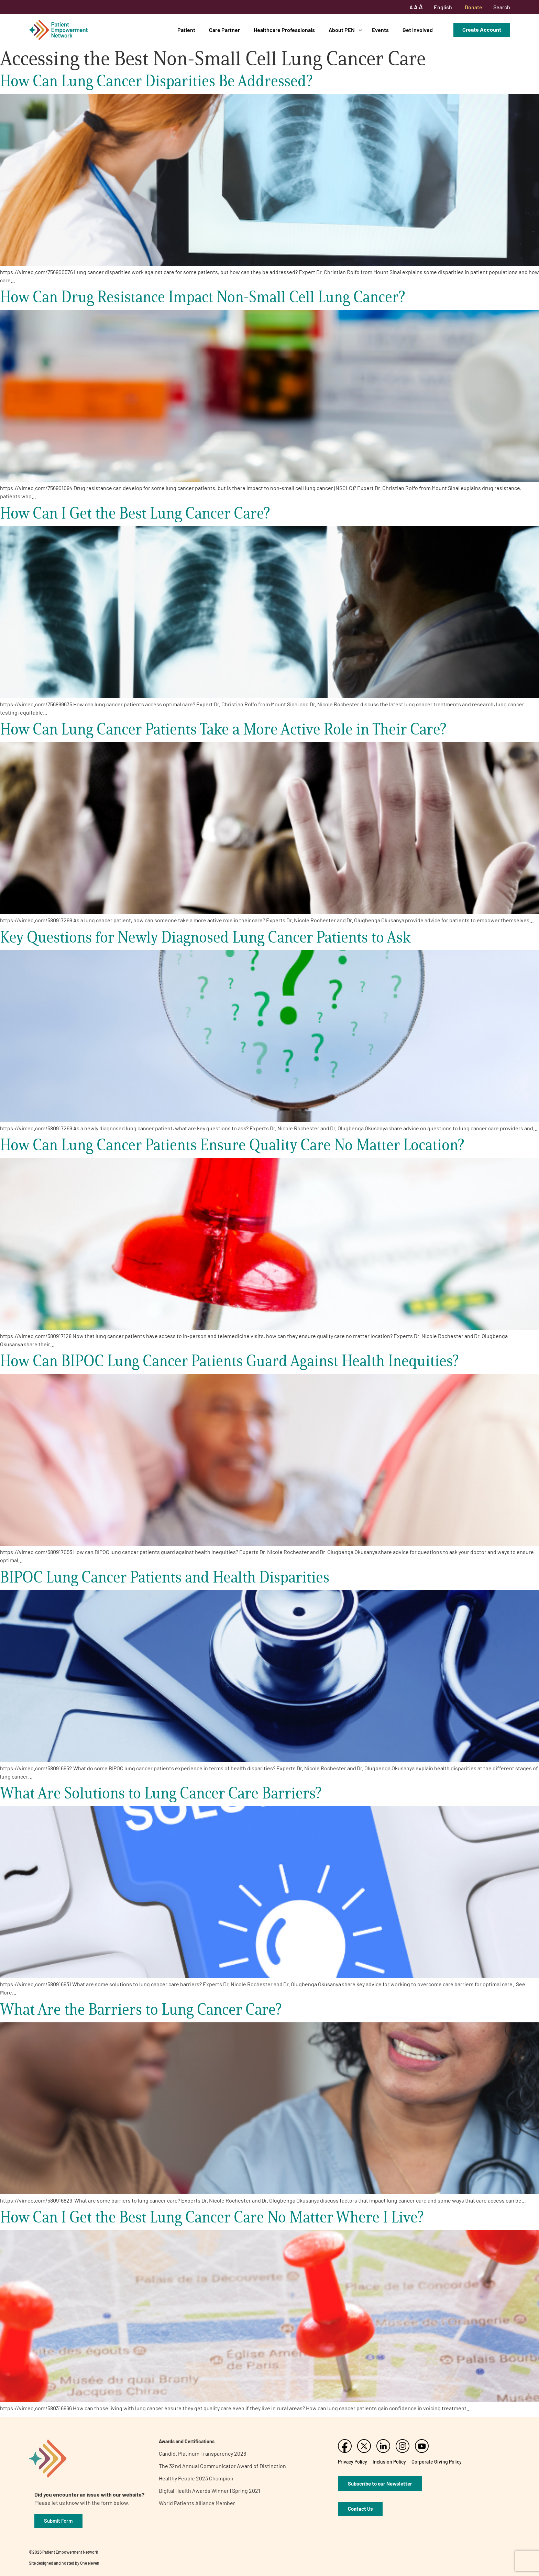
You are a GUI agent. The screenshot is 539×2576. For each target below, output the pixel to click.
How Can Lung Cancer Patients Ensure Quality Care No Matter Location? (232, 1144)
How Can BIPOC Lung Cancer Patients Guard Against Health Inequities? (229, 1360)
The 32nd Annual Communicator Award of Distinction (222, 2466)
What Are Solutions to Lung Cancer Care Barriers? (160, 1793)
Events (380, 29)
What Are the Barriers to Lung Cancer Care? (141, 2009)
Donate (473, 7)
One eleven (89, 2563)
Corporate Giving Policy (436, 2462)
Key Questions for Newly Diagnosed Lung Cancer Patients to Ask (205, 937)
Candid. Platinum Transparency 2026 (202, 2453)
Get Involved (418, 29)
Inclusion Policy (389, 2462)
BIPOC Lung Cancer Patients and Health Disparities (164, 1577)
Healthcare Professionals (284, 29)
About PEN (342, 29)
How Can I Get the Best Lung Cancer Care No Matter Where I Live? (212, 2217)
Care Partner (224, 29)
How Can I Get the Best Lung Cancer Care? (135, 513)
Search (501, 7)
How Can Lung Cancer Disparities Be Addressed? (156, 81)
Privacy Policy (352, 2462)
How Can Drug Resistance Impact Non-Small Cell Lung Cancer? (202, 296)
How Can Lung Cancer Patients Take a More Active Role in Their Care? (223, 729)
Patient (186, 29)
